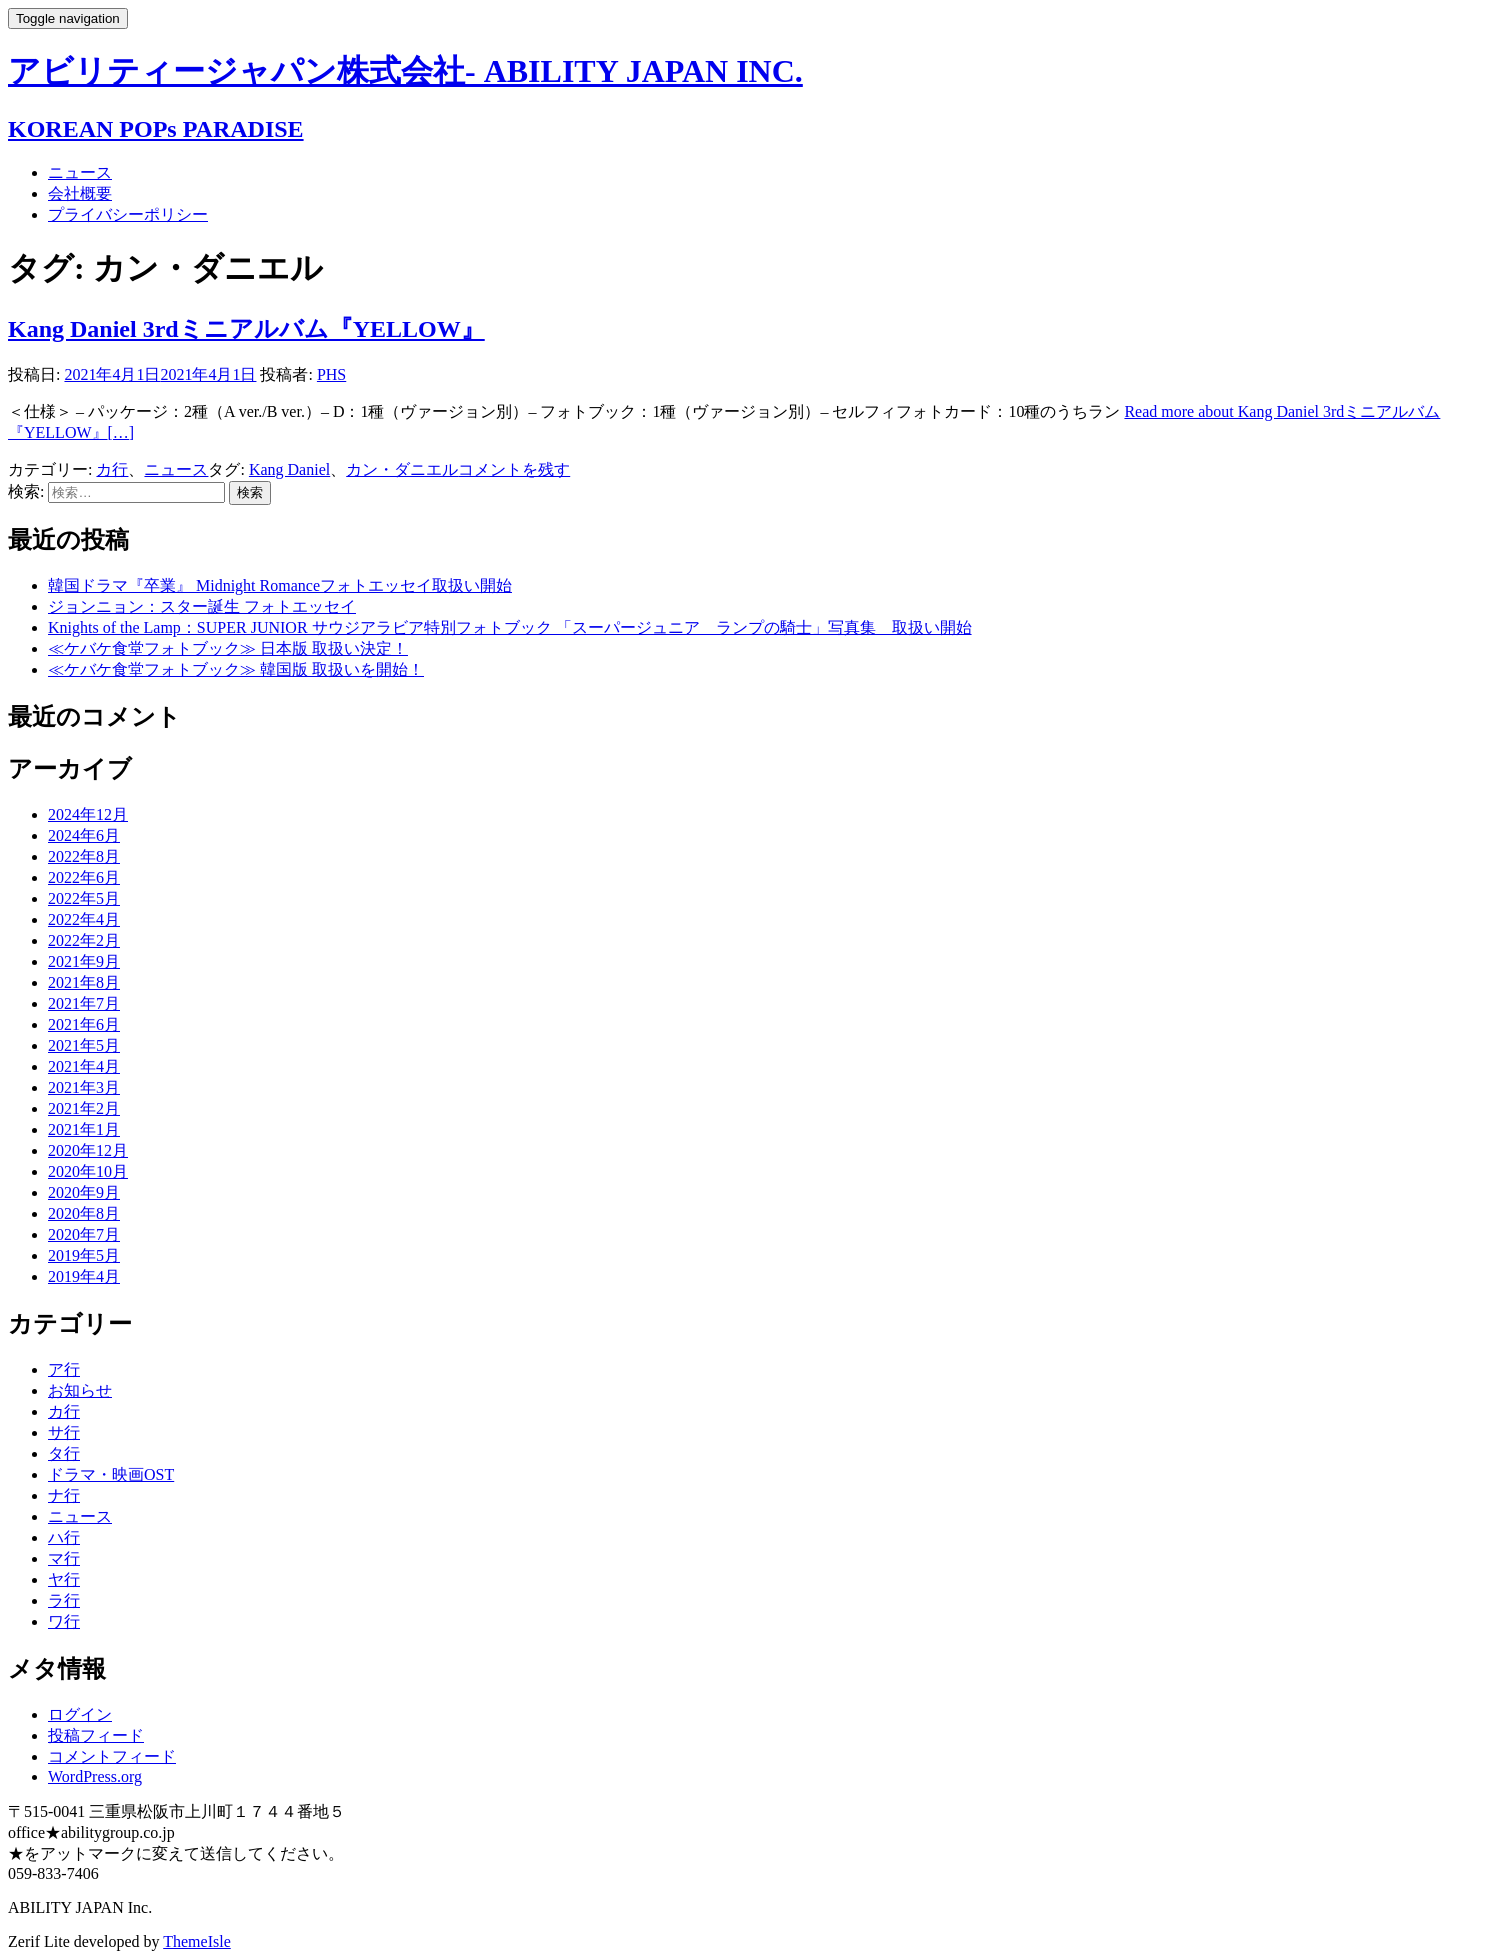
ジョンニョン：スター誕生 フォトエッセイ (202, 606)
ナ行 (64, 1495)
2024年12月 (88, 814)
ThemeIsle (197, 1941)
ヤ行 (64, 1579)
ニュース (80, 172)
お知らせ (80, 1390)
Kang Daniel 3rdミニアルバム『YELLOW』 (246, 329)
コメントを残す (514, 469)
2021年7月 (84, 1003)
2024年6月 (84, 835)
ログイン (80, 1714)
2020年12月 (88, 1150)
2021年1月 (84, 1129)
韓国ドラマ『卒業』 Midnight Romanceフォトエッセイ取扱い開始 (280, 585)
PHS (331, 374)
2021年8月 (84, 982)
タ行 (64, 1453)
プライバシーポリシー (128, 214)
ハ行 (64, 1537)
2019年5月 (84, 1255)
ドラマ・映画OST (111, 1474)
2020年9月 (84, 1192)
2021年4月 (84, 1066)
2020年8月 (84, 1213)
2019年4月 (84, 1276)
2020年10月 (88, 1171)
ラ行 (64, 1600)
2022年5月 (84, 898)
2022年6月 (84, 877)
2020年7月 (84, 1234)
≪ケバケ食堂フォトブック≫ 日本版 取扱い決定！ (228, 648)
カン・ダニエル (402, 469)
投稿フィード (96, 1735)
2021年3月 (84, 1087)
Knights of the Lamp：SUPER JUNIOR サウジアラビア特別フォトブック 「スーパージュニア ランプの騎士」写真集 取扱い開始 (510, 627)
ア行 (64, 1369)
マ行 (64, 1558)
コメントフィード (112, 1756)
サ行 (64, 1432)
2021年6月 (84, 1024)
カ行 (112, 469)
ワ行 (64, 1621)
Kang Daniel (289, 469)
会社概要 (80, 193)
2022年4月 (84, 919)
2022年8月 (84, 856)
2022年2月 (84, 940)
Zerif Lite (41, 1941)
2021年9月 (84, 961)
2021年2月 (84, 1108)
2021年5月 (84, 1045)
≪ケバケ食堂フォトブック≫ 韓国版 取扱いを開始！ (236, 669)
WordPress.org (95, 1776)
